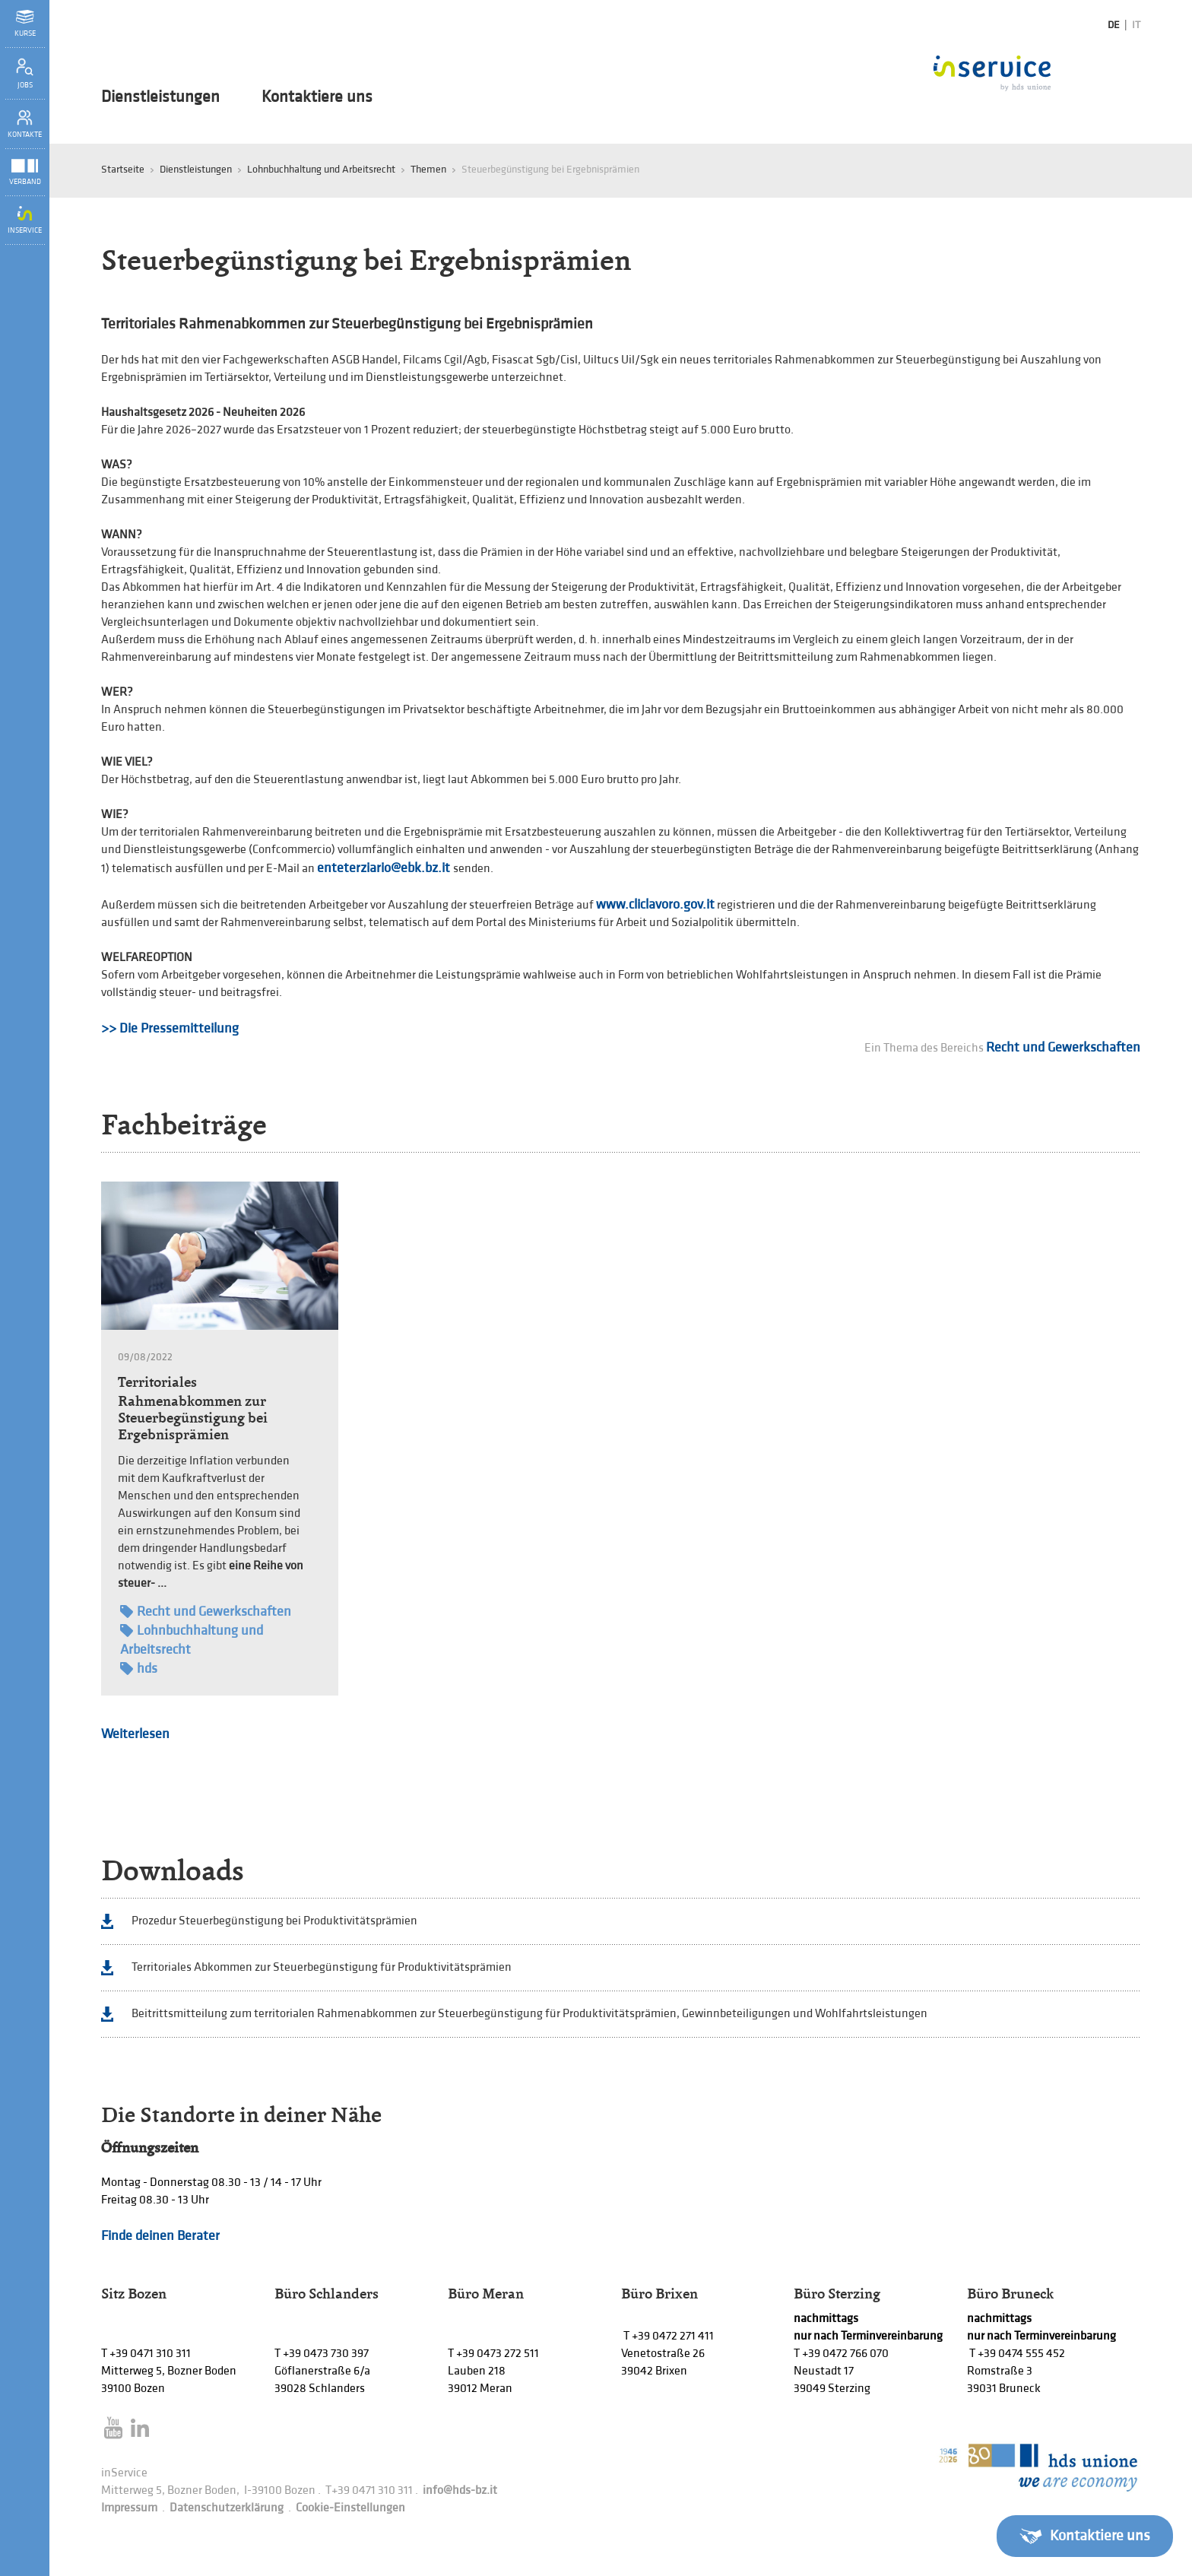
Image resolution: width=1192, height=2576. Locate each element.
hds (138, 1668)
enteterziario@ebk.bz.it (385, 868)
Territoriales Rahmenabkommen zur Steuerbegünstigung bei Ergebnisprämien (193, 1408)
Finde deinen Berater (160, 2236)
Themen (428, 169)
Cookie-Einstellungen (350, 2508)
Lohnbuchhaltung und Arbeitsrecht (321, 169)
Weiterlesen (135, 1734)
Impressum (129, 2508)
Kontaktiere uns (317, 97)
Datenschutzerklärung (227, 2508)
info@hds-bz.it (460, 2490)
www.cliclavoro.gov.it (655, 904)
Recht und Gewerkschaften (1063, 1047)
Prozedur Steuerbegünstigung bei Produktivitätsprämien (274, 1921)
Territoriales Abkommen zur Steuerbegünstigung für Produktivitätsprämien (322, 1967)
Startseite (122, 169)
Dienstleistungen (160, 97)
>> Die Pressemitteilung (170, 1028)
